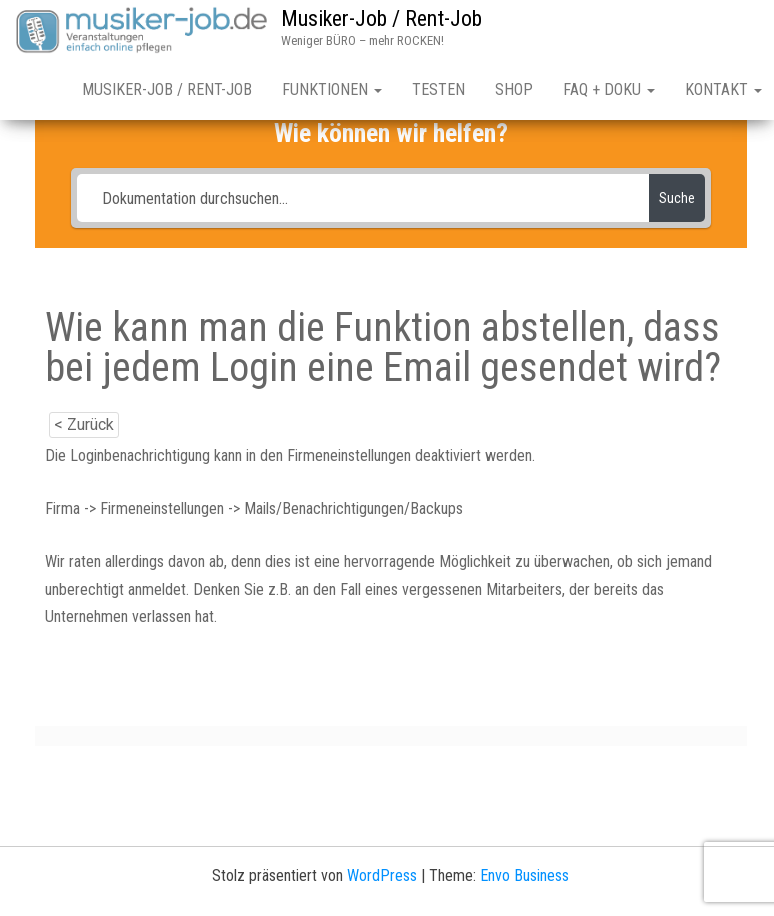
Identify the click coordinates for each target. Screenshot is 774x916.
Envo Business (524, 875)
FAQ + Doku (609, 89)
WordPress (382, 875)
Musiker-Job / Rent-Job (381, 18)
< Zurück (84, 424)
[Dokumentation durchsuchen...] (363, 198)
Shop (514, 89)
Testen (438, 89)
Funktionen (332, 89)
